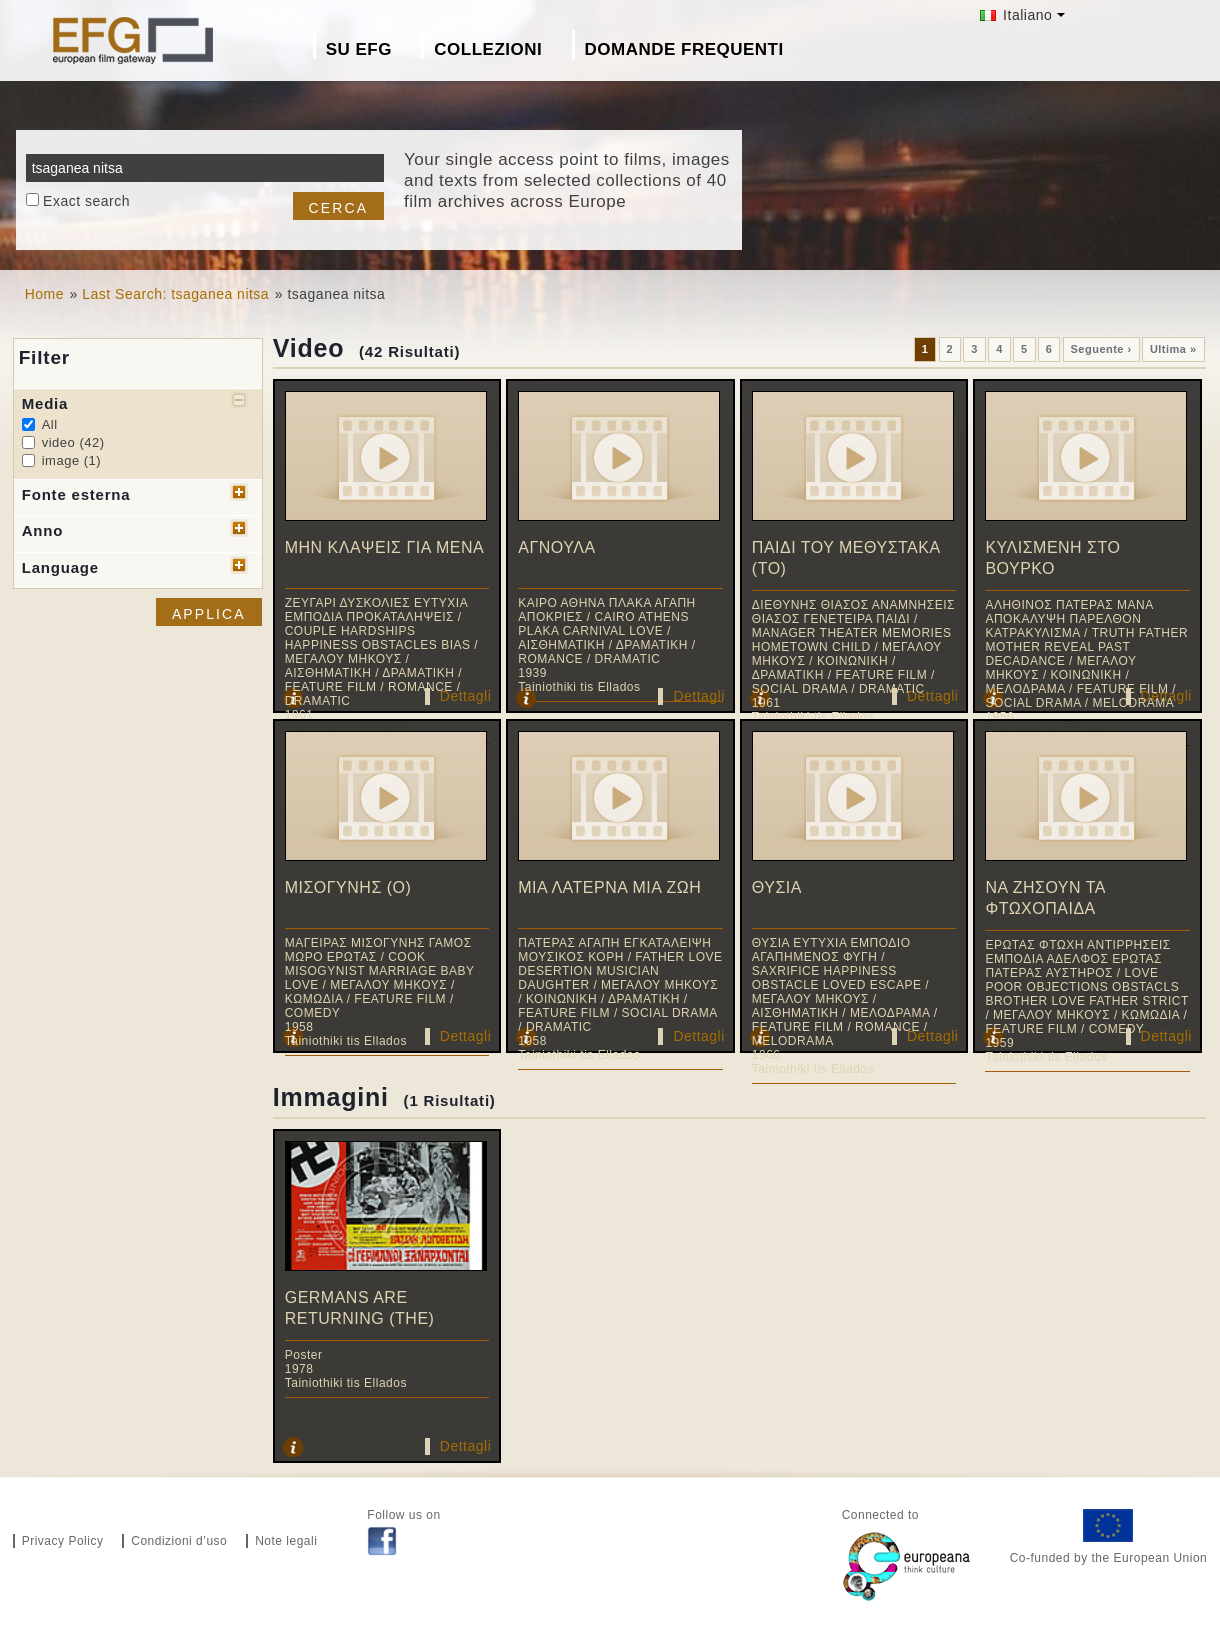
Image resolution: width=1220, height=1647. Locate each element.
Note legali (286, 1541)
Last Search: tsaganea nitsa (175, 294)
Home (44, 294)
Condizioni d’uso (179, 1541)
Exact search (86, 201)
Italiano (1016, 15)
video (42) (73, 442)
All (50, 424)
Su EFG (359, 49)
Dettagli (465, 696)
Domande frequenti (684, 49)
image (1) (71, 460)
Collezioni (488, 49)
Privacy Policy (63, 1541)
